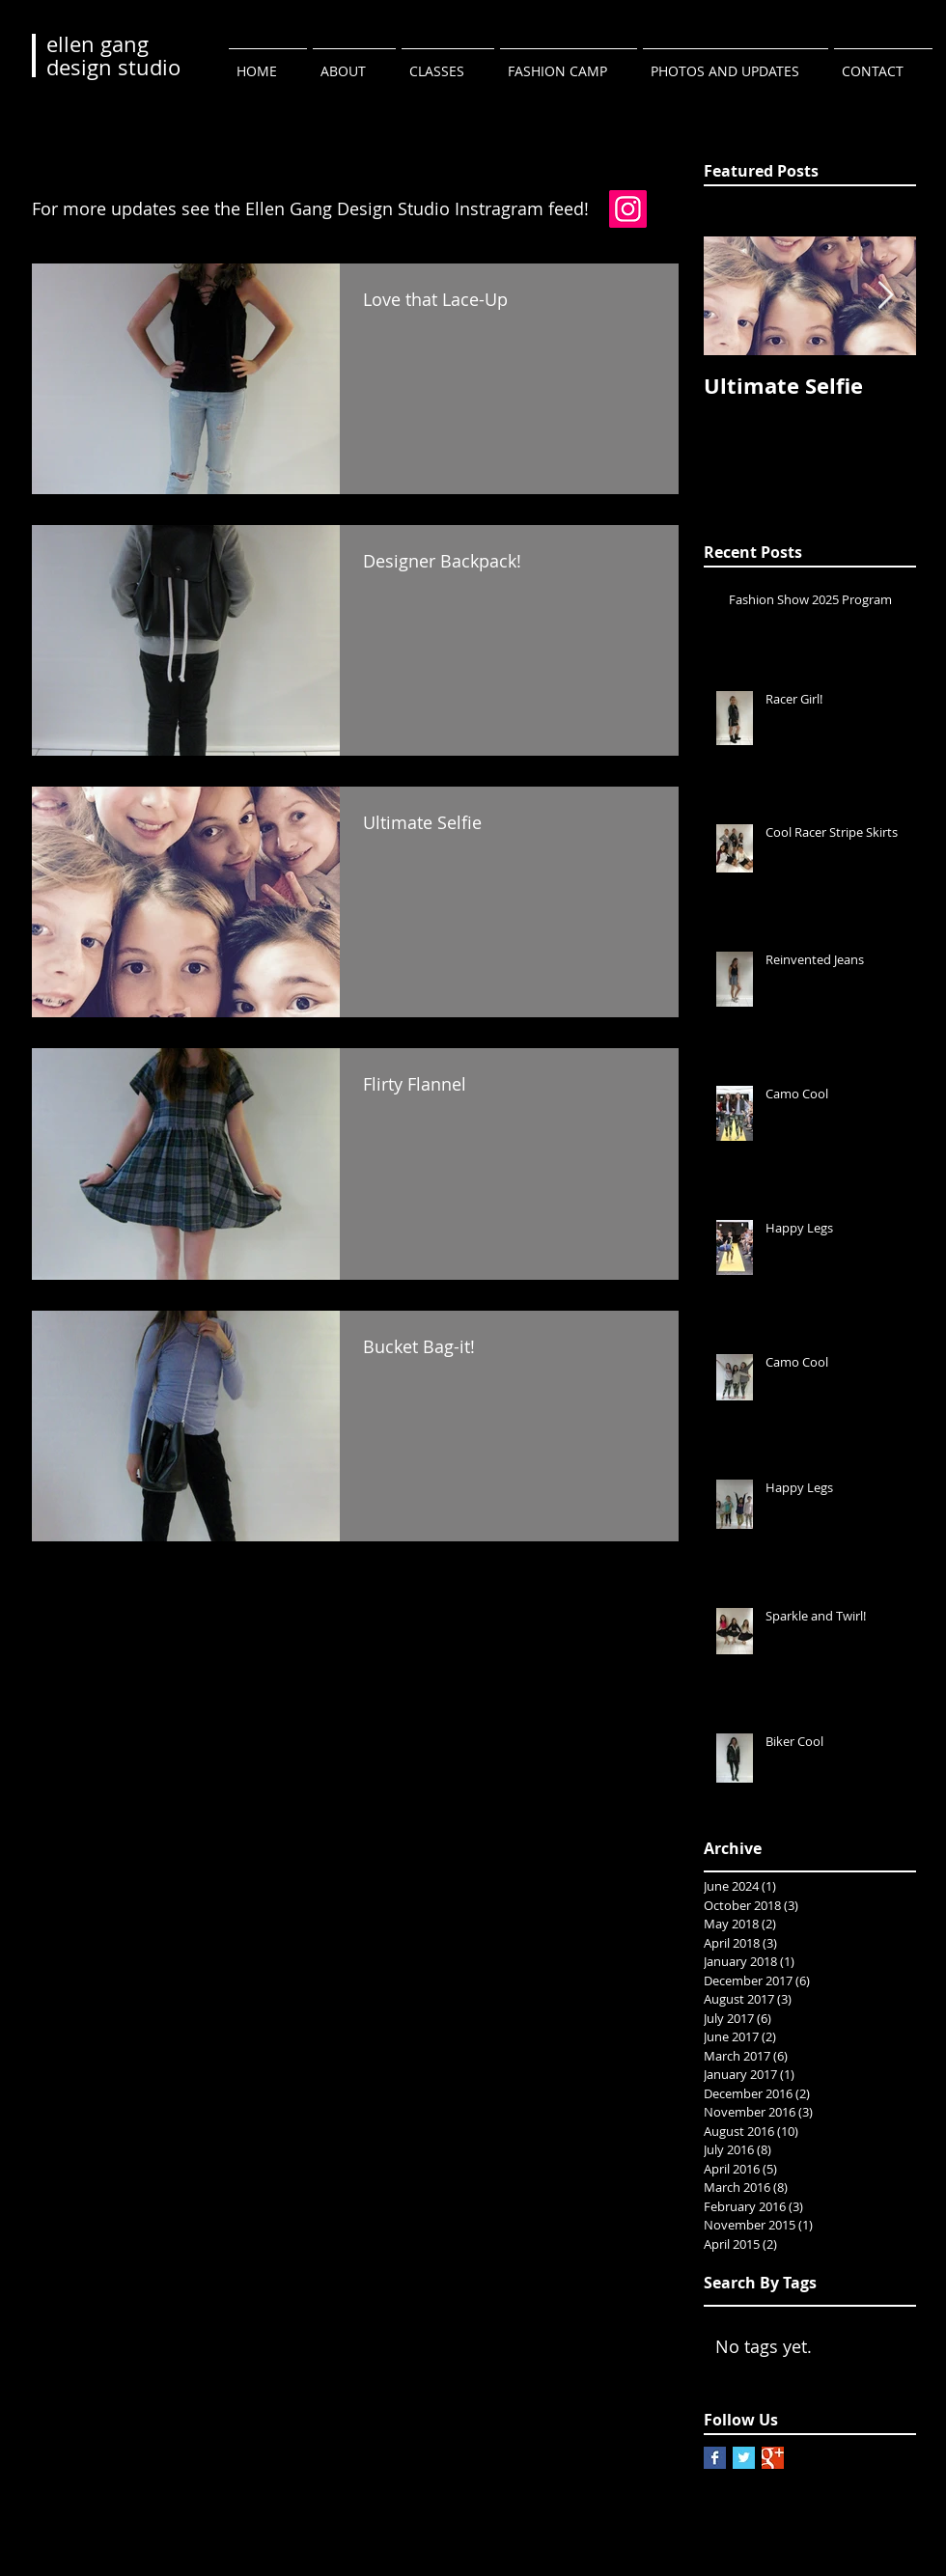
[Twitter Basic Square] (744, 2458)
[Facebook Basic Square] (715, 2458)
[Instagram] (628, 209)
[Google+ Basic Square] (773, 2458)
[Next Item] (885, 296)
